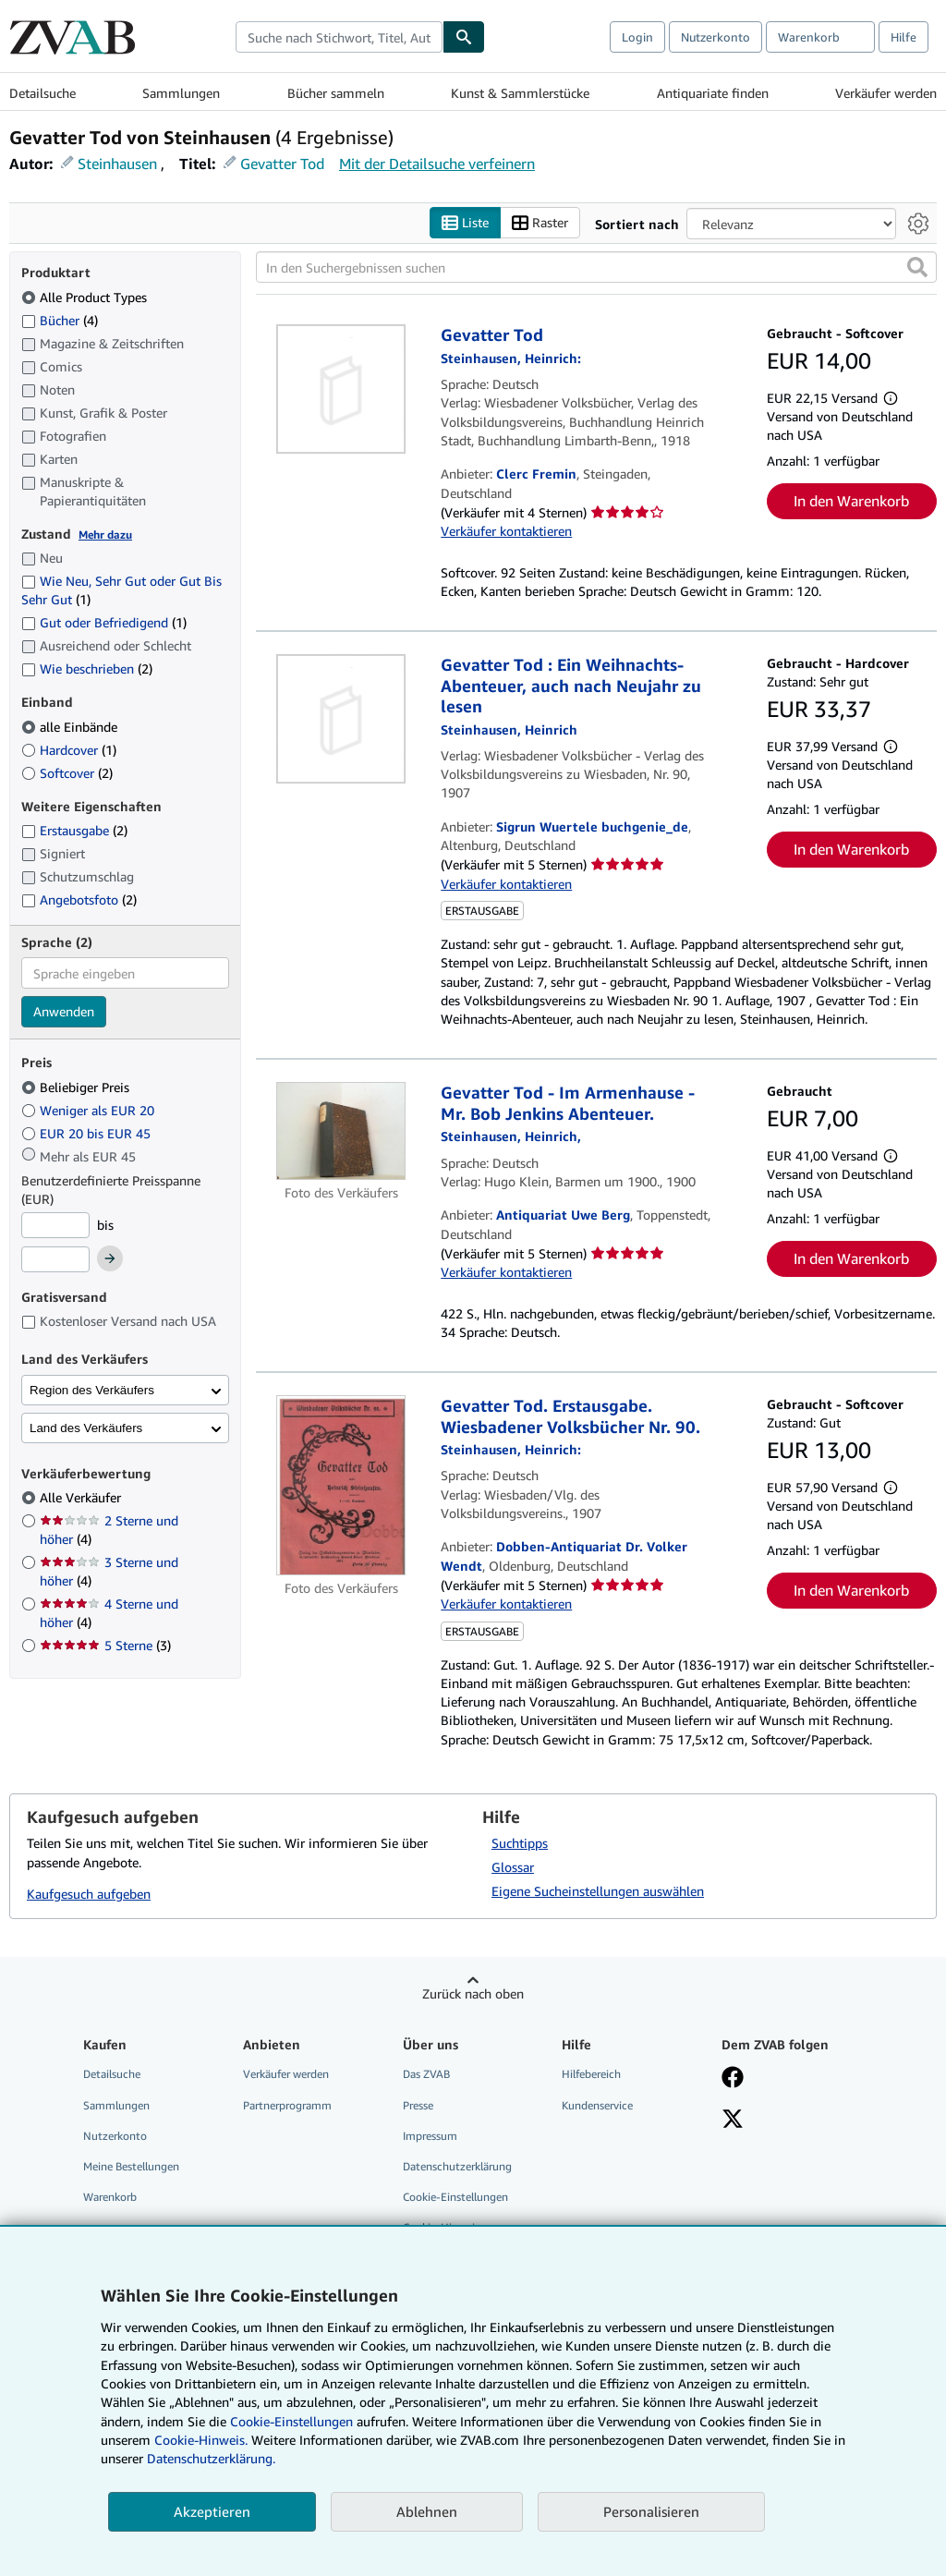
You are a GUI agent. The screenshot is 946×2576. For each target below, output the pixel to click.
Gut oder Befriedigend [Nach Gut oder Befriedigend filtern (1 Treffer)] (104, 623)
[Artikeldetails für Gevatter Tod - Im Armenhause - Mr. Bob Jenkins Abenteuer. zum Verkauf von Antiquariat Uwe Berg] (341, 1132)
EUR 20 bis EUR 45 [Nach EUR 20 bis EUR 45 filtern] (87, 1133)
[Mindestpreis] (55, 1225)
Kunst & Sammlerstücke (520, 93)
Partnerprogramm (287, 2105)
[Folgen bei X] (733, 2120)
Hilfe (903, 37)
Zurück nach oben (473, 1994)
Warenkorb (110, 2197)
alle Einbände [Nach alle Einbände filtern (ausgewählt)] (71, 727)
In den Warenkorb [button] (851, 501)
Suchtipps (519, 1844)
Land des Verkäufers (86, 1428)
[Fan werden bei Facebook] (733, 2079)
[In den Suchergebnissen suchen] (596, 268)
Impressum (430, 2136)
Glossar (512, 1868)
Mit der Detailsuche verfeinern (437, 163)
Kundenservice (597, 2105)
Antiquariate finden (713, 93)
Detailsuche (42, 93)
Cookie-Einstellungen (291, 2421)
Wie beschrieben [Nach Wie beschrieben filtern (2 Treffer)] (86, 669)
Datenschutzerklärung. (211, 2458)
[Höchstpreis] (55, 1260)
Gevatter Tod (282, 163)
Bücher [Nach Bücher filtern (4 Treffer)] (59, 319)
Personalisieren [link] (651, 2511)
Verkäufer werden (886, 93)
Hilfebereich (591, 2075)
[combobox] (339, 37)
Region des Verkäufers (92, 1390)
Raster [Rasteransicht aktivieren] (540, 223)
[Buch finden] (463, 37)
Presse (418, 2105)
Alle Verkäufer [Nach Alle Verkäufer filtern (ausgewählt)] (82, 1498)
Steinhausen (117, 163)
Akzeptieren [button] (212, 2511)
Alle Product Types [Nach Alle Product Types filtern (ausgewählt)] (86, 297)
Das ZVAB (426, 2075)
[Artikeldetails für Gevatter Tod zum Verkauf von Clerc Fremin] (341, 390)
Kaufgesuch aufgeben (89, 1894)
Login (637, 37)
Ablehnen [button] (426, 2511)
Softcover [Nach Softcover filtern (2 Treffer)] (67, 773)
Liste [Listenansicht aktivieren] (465, 223)
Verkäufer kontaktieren (506, 532)
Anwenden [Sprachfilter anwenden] (63, 1012)
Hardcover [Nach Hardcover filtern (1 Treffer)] (68, 750)
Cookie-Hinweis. (201, 2440)
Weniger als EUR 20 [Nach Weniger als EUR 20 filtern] (89, 1110)
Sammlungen (181, 93)
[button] (917, 268)
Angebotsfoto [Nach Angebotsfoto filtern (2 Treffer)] (79, 899)
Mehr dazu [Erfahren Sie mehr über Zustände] (105, 534)
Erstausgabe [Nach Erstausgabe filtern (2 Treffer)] (74, 831)
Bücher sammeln (335, 93)
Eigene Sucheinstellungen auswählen (597, 1892)
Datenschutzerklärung (457, 2166)
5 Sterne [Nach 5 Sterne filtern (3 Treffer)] (105, 1646)
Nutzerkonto (715, 37)
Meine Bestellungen (131, 2166)
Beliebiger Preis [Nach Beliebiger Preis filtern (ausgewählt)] (77, 1087)
